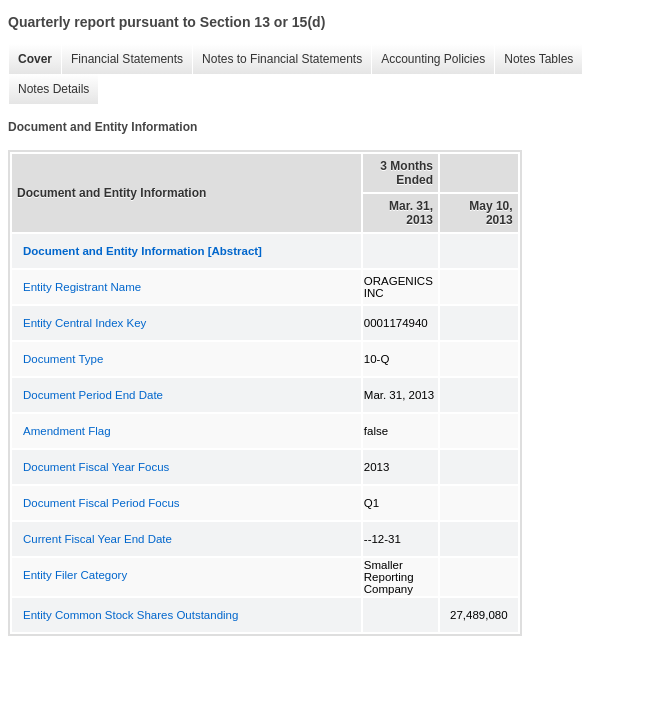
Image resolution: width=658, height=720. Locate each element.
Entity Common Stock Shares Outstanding (130, 615)
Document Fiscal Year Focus (96, 467)
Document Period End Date (93, 395)
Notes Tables (533, 59)
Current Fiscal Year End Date (97, 539)
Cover (30, 59)
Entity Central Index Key (84, 323)
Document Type (63, 359)
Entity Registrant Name (82, 287)
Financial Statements (122, 59)
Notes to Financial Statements (277, 59)
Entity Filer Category (75, 575)
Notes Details (48, 89)
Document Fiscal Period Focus (101, 503)
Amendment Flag (67, 431)
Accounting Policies (428, 59)
